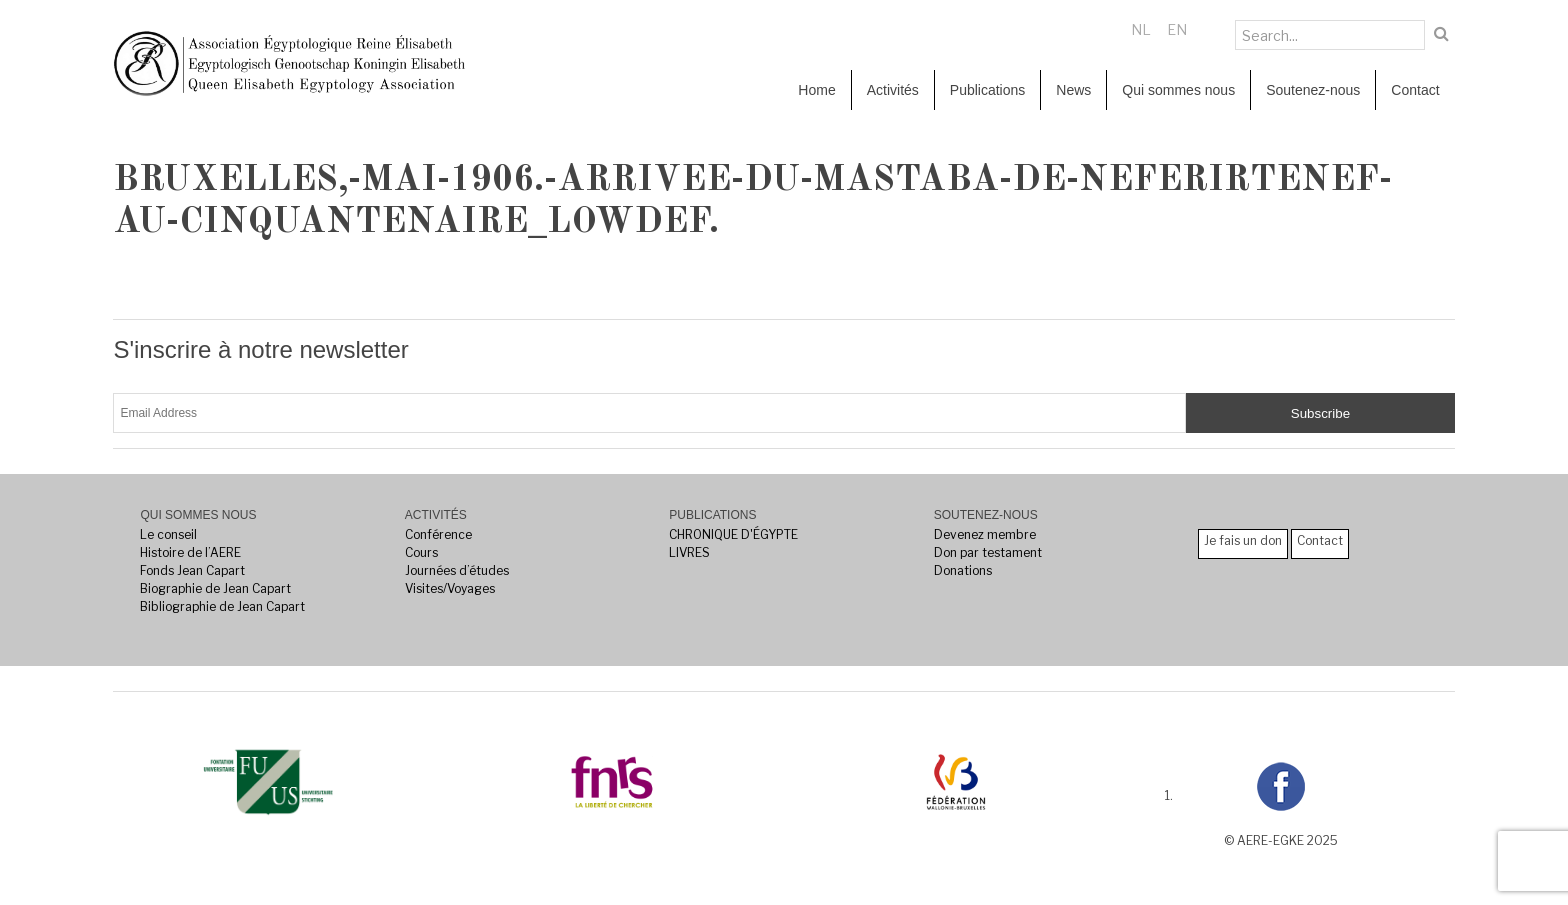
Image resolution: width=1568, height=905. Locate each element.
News (1073, 90)
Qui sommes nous (1178, 90)
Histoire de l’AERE (190, 552)
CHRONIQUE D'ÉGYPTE (733, 534)
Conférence (438, 534)
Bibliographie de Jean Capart (222, 606)
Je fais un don (1243, 540)
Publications (988, 90)
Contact (1415, 90)
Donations (963, 570)
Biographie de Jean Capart (215, 588)
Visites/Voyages (450, 588)
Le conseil (168, 534)
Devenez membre (985, 534)
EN (1177, 29)
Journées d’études (457, 570)
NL (1141, 29)
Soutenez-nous (1313, 90)
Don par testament (988, 552)
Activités (893, 90)
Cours (421, 552)
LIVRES (689, 552)
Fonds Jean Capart (192, 570)
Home (816, 90)
